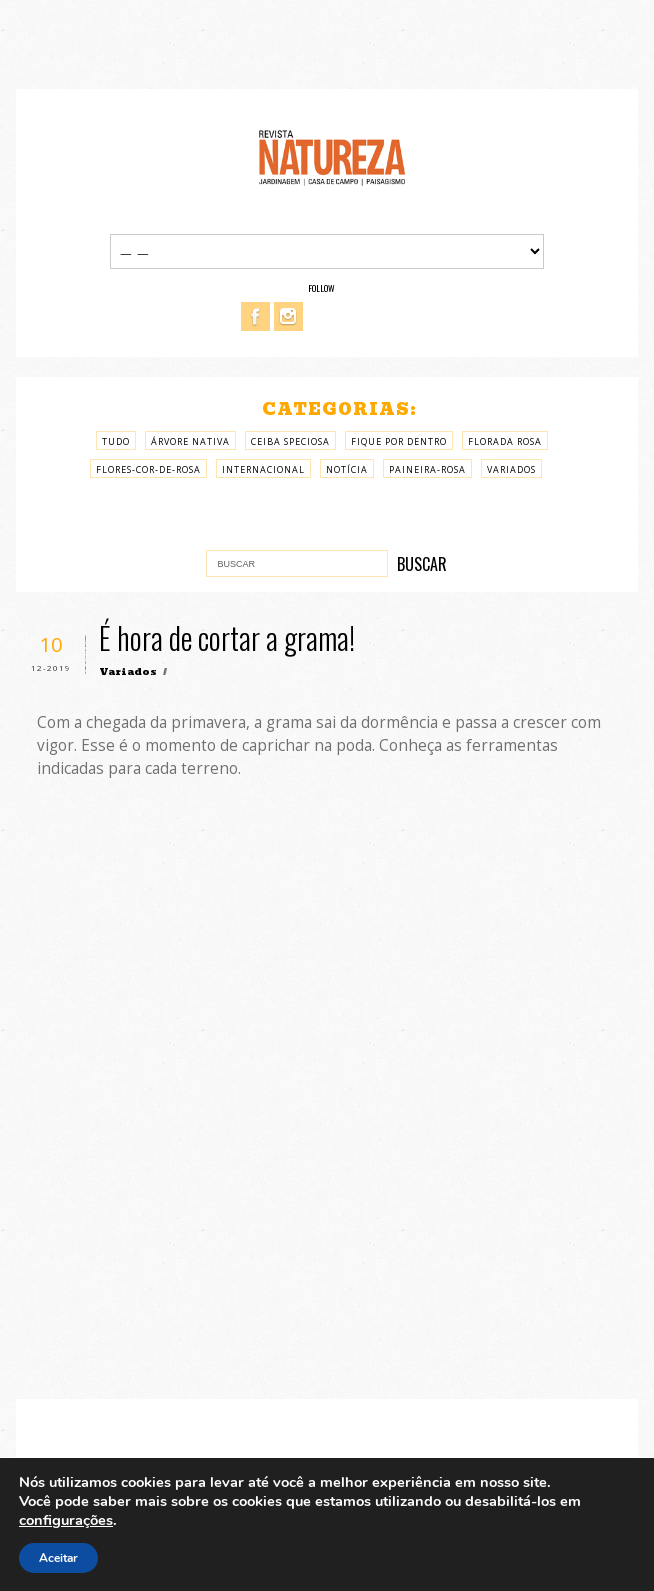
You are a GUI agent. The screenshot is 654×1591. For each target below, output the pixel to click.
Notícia (347, 469)
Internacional (263, 469)
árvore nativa (190, 441)
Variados (511, 469)
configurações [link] (66, 1520)
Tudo (116, 441)
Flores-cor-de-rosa (148, 469)
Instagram (288, 316)
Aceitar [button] (58, 1558)
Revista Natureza (332, 156)
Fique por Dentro (399, 441)
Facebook (255, 316)
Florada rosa (505, 441)
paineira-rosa (427, 469)
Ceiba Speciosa (290, 441)
